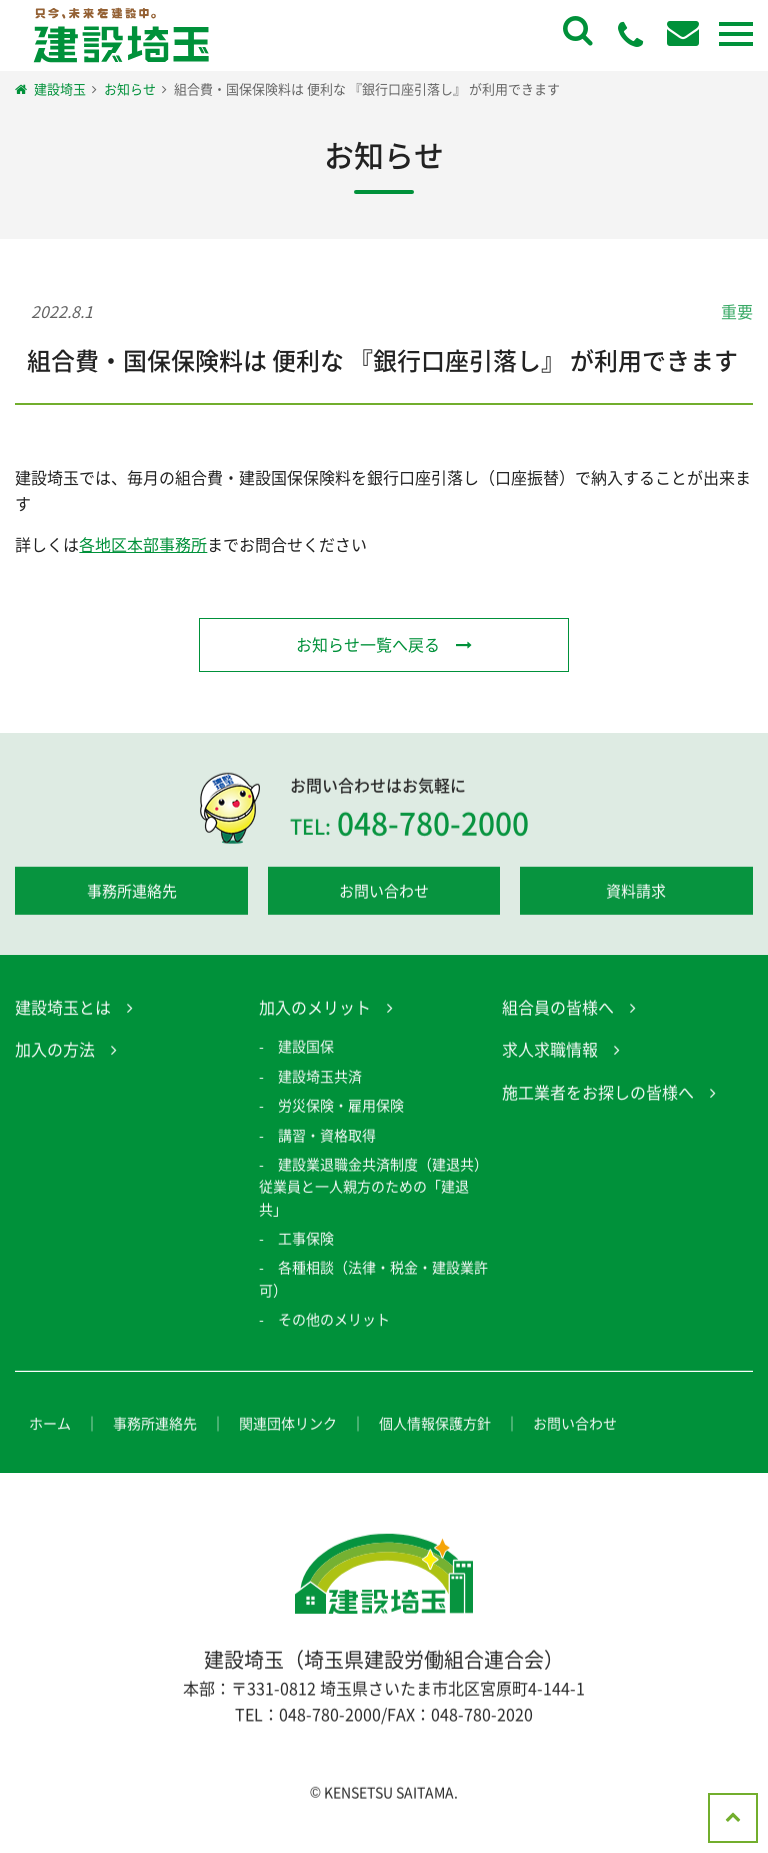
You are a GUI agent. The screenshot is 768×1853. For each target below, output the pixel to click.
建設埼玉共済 (320, 1078)
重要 (737, 311)
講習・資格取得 (327, 1137)
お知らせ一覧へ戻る (368, 644)
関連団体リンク (288, 1425)
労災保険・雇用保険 (341, 1108)
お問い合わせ (384, 893)
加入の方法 (55, 1052)
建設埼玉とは (63, 1009)
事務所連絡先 (132, 893)
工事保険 (306, 1241)
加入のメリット (315, 1009)
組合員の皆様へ (558, 1009)
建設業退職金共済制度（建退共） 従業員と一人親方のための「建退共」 (380, 1188)
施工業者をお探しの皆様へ (598, 1094)
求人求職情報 (550, 1052)
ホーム (50, 1425)
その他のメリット (334, 1322)
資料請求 (636, 893)
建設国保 (306, 1049)
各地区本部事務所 (143, 544)
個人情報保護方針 (435, 1425)
